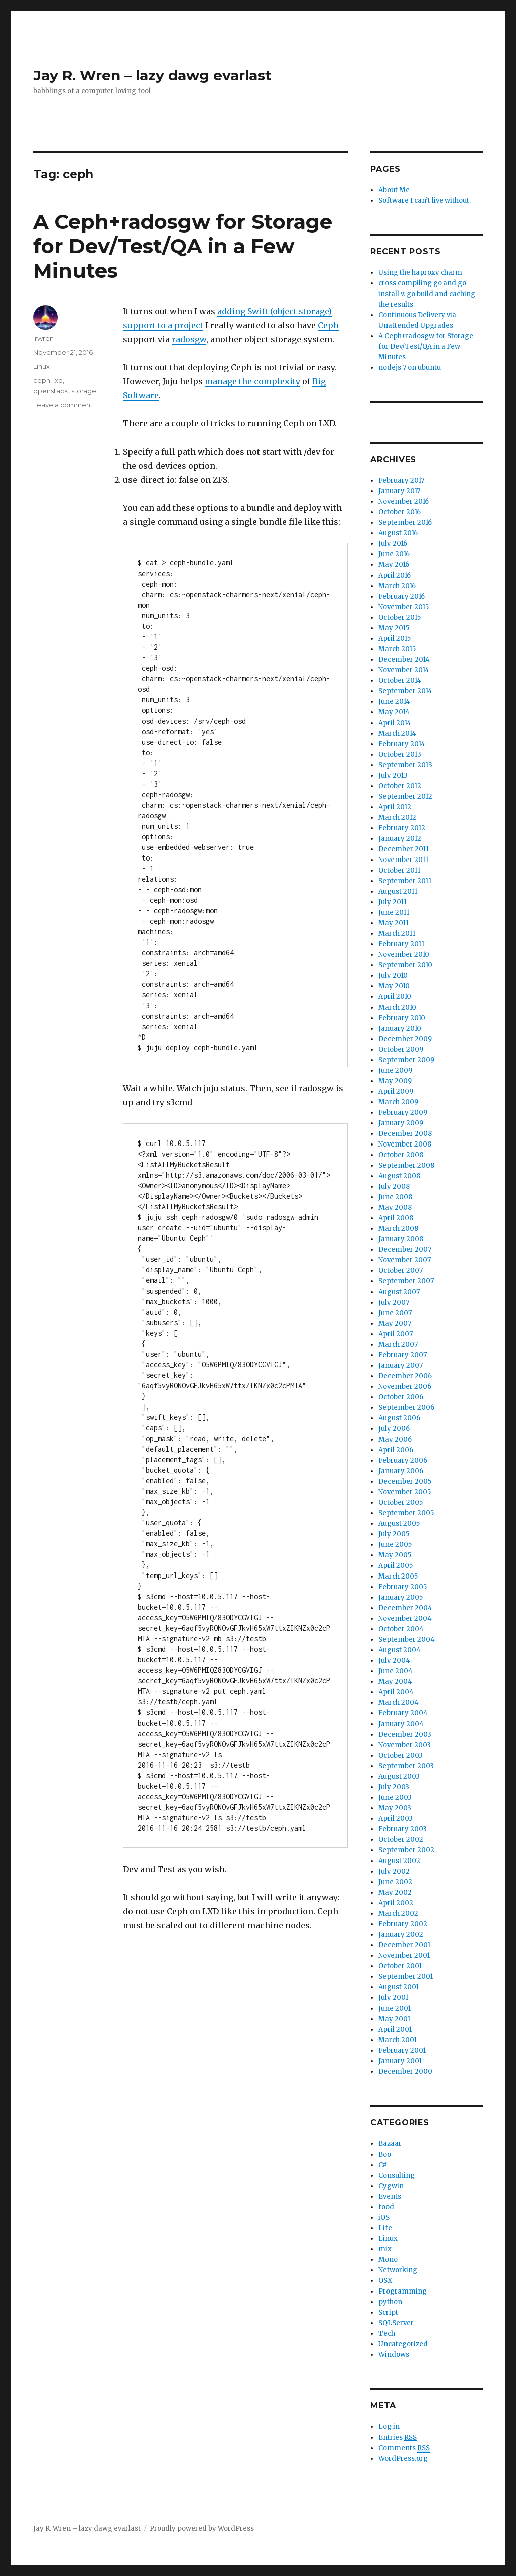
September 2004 (406, 1639)
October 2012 (399, 786)
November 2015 (403, 607)
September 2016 (405, 522)
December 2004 (405, 1608)
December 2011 (403, 849)
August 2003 (399, 1776)
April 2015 (394, 638)
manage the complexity (252, 381)
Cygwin (391, 2186)
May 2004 (395, 1681)
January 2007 (400, 1365)
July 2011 (392, 902)
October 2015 (399, 617)
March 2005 (398, 1576)
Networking (397, 2270)
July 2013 (393, 775)
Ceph (328, 325)
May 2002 (395, 1892)
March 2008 (398, 1228)
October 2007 (400, 1270)
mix (385, 2249)
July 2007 (393, 1302)
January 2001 (400, 2061)
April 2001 (395, 2029)
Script (388, 2312)
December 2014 (404, 659)
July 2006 (394, 1428)
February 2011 (401, 944)
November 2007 (404, 1260)
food (386, 2207)
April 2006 (395, 1450)
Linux (41, 366)
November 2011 (403, 859)
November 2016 (403, 501)
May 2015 (393, 628)
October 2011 (399, 870)
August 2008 (399, 1176)
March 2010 (397, 1007)
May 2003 (394, 1808)
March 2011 (396, 933)
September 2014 (405, 691)
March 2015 (397, 649)
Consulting (396, 2175)
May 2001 (394, 2019)
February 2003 (402, 1829)
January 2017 (399, 491)
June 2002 (395, 1882)
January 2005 (400, 1597)
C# (382, 2165)
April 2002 (395, 1903)
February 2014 (401, 744)
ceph (41, 380)
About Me (394, 190)
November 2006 (404, 1386)
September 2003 (406, 1766)
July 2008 (394, 1186)
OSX (385, 2280)
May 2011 (393, 923)
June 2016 (394, 554)
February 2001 (402, 2050)
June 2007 (395, 1313)
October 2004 (401, 1629)
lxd (58, 380)
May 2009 (395, 1081)
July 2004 (394, 1660)
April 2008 (395, 1218)
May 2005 (394, 1555)
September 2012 (405, 796)
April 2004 (396, 1692)
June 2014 (394, 701)
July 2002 (394, 1871)
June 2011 (393, 912)
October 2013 (399, 754)
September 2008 (406, 1165)
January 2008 (400, 1239)
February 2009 (402, 1112)
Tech (386, 2333)
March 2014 (397, 733)
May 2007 (394, 1323)
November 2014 (403, 670)
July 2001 (393, 1997)
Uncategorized (403, 2344)
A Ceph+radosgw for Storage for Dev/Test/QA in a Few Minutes (182, 246)
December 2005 (404, 1481)
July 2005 (393, 1534)
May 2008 (395, 1207)
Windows (393, 2354)
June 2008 (395, 1197)
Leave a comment (63, 405)
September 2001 (405, 1976)
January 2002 (400, 1934)
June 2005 (395, 1544)
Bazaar (390, 2143)
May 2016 (393, 564)
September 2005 (406, 1513)
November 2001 (404, 1955)
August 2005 (399, 1523)
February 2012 (401, 828)
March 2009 (398, 1102)
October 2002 (400, 1839)
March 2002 (398, 1913)
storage (83, 391)
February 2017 (401, 480)
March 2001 (397, 2040)
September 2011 (404, 881)
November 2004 (405, 1618)
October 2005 (400, 1502)
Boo (384, 2154)
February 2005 (402, 1587)
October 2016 (399, 512)
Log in (389, 2426)
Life (385, 2228)
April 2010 (394, 996)
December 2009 (405, 1039)
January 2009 (400, 1123)
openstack (50, 391)
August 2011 (397, 891)
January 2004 (401, 1724)
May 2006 (395, 1439)
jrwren (43, 338)
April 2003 (395, 1818)
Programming (402, 2291)
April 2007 (395, 1334)
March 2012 (397, 817)
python (390, 2302)
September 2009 (406, 1060)
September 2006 (406, 1407)
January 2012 (399, 838)
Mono (388, 2259)
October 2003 (400, 1755)
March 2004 (398, 1702)
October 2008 (400, 1155)
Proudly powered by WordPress (202, 2528)
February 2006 (402, 1460)
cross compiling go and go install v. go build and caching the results (426, 294)
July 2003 (393, 1787)
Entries (397, 2437)
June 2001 (394, 2008)
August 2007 (399, 1291)
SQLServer (396, 2323)
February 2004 (403, 1713)
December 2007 (404, 1249)
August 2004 (399, 1650)
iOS (384, 2217)
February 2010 (401, 1018)
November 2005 (404, 1492)
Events (389, 2196)
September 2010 (405, 965)
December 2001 (404, 1945)
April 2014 (394, 723)
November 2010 (403, 954)
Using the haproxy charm (420, 272)
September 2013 (405, 765)
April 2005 (395, 1565)
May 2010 (394, 986)
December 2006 (405, 1376)
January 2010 (399, 1028)
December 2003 (404, 1734)
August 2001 (398, 1987)
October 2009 (400, 1049)
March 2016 (397, 586)
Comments (404, 2448)
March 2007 (398, 1344)
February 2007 (402, 1355)
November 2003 (404, 1745)
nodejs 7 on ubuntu (409, 367)
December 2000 (405, 2071)
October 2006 (400, 1397)
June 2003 (395, 1797)
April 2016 (394, 575)
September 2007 (406, 1281)
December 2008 (405, 1133)
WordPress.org (403, 2458)
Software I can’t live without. (424, 200)
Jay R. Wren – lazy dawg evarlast (152, 75)
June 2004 (395, 1671)
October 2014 (399, 680)
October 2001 (400, 1966)
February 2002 (402, 1924)
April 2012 (394, 807)
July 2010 (393, 975)
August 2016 (398, 533)
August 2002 (399, 1860)
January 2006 (400, 1471)
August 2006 (399, 1418)
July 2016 (392, 543)
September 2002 (406, 1850)
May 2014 (394, 712)
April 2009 (395, 1091)
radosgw (189, 339)
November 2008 (404, 1144)
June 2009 (395, 1070)
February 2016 (401, 596)
